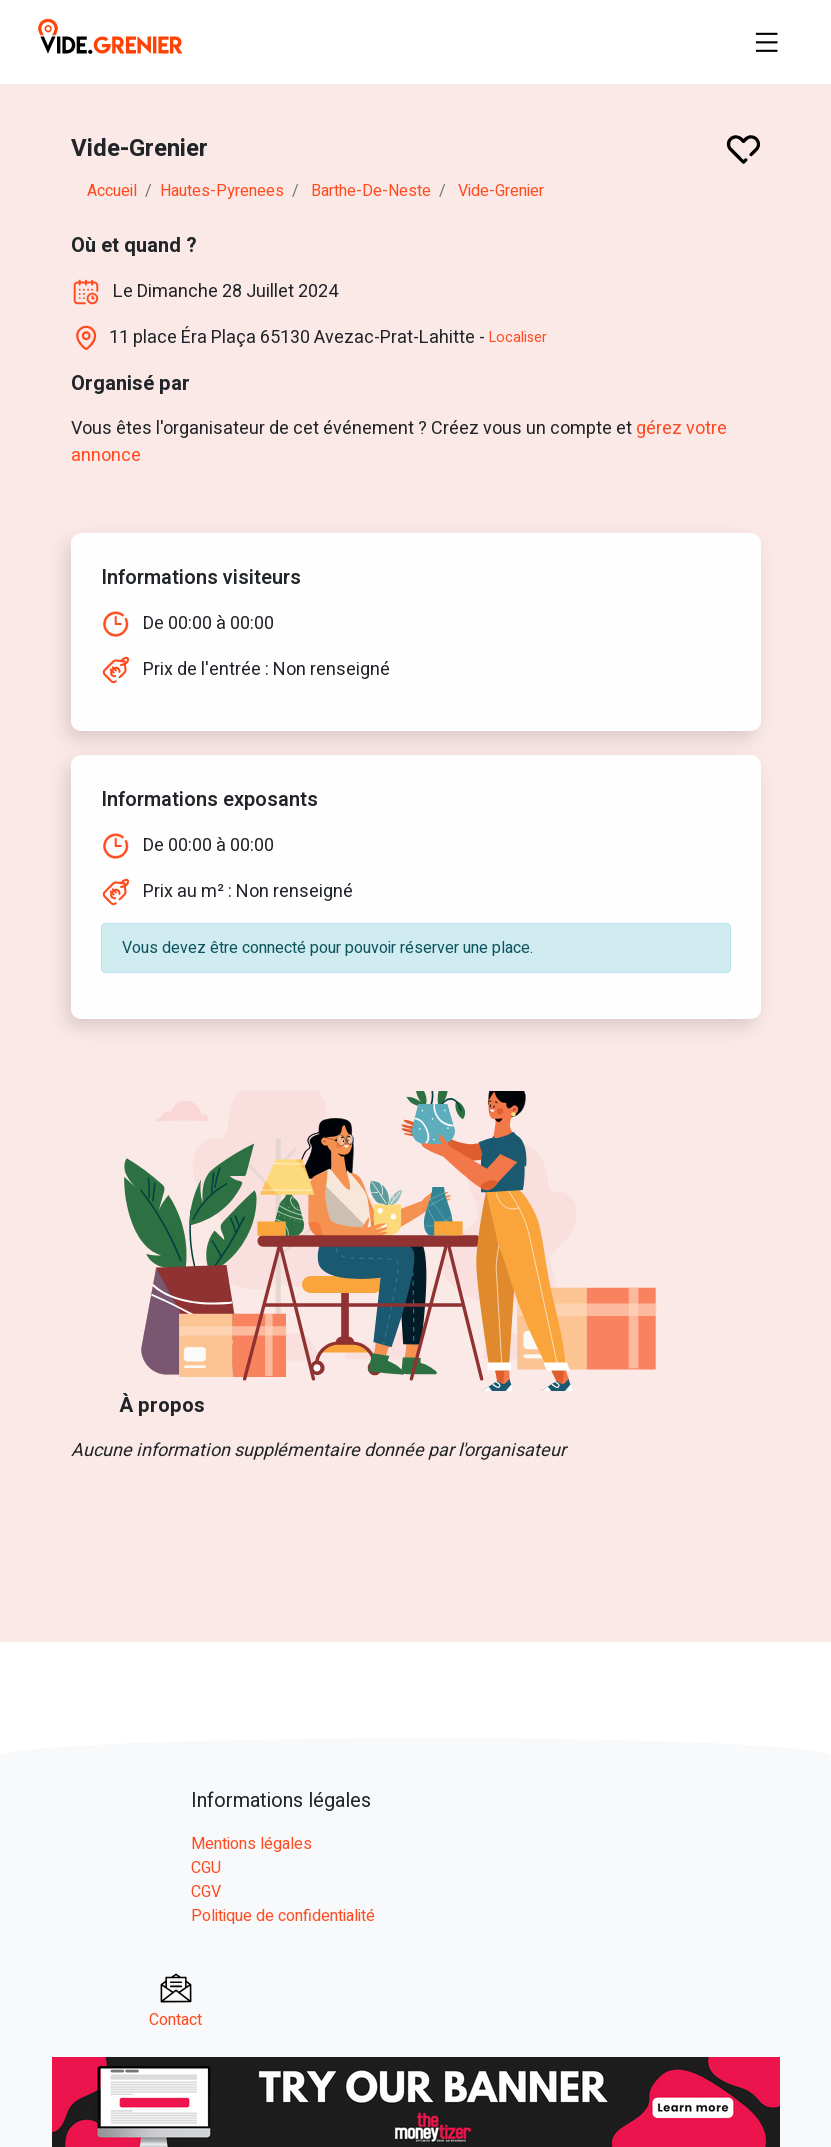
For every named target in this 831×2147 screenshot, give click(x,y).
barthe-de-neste (371, 191)
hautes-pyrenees (222, 191)
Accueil (112, 191)
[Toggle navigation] (767, 42)
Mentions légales (251, 1844)
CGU (206, 1868)
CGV (206, 1892)
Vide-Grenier (501, 191)
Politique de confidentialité (283, 1916)
